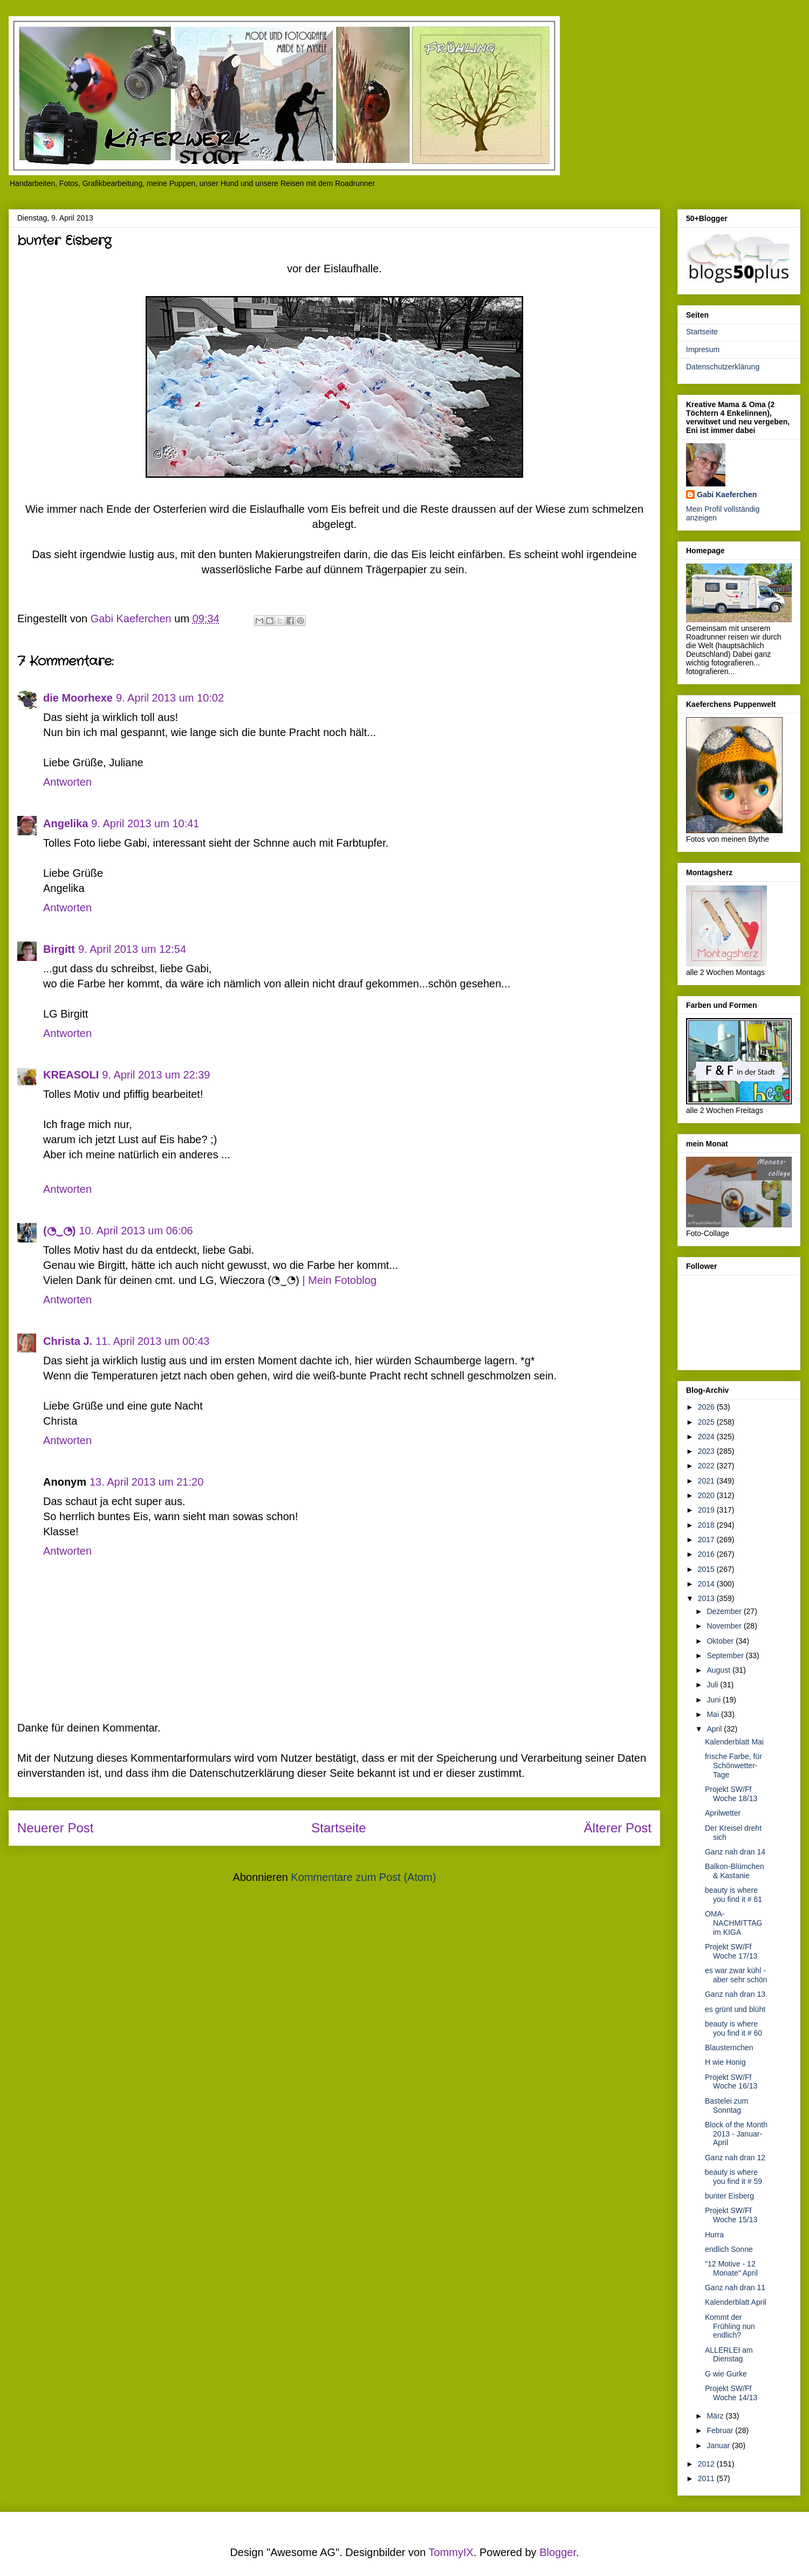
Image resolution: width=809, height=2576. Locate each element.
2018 (707, 1525)
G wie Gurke (726, 2373)
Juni (715, 1699)
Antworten (67, 782)
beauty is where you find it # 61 (733, 1895)
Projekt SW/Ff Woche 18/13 (731, 1794)
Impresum (702, 349)
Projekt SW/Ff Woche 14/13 (731, 2393)
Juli (713, 1684)
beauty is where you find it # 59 (733, 2177)
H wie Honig (725, 2062)
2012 (707, 2464)
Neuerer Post (55, 1828)
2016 (707, 1554)
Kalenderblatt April (735, 2302)
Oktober (721, 1641)
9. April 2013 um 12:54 (132, 949)
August (719, 1670)
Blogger (557, 2552)
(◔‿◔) (59, 1231)
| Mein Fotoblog (340, 1280)
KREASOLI (71, 1075)
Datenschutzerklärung (722, 366)
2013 (707, 1598)
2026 (707, 1407)
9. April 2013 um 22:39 (156, 1075)
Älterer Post (618, 1828)
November (725, 1626)
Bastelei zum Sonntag (726, 2105)
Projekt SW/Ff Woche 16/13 (731, 2082)
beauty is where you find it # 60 (733, 2028)
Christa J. (67, 1341)
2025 (707, 1422)
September (726, 1655)
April (715, 1729)
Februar (721, 2430)
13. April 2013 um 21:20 (146, 1482)
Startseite (338, 1828)
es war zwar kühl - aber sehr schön (736, 1975)
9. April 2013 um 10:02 (170, 698)
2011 (707, 2478)
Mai (714, 1714)
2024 (707, 1436)
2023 (707, 1451)
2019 (707, 1510)
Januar (719, 2445)
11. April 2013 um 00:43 (152, 1341)
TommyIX (451, 2552)
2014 (707, 1583)
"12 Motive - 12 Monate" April (731, 2268)
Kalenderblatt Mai (734, 1741)
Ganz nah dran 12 (735, 2157)
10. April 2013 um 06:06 (136, 1231)
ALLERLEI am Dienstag (729, 2355)
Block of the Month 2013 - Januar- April (736, 2133)
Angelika (65, 823)
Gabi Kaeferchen (727, 494)
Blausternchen (729, 2047)
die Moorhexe (78, 698)
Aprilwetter (723, 1813)
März (716, 2416)
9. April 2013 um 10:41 (145, 823)
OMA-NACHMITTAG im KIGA (734, 1922)
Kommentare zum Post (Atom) (363, 1877)
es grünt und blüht (735, 2009)
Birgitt (59, 949)
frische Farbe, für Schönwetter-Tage (733, 1765)
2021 (707, 1480)
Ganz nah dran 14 (735, 1851)
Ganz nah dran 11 (735, 2287)
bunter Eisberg (729, 2196)
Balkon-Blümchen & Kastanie (734, 1871)
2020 (707, 1495)
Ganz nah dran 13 (735, 1994)
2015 (707, 1569)
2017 (707, 1539)
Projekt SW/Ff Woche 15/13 (731, 2215)
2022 (707, 1465)
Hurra (714, 2234)
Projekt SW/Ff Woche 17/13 (731, 1951)
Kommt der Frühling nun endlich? (730, 2326)
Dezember (725, 1611)
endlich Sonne (729, 2249)
